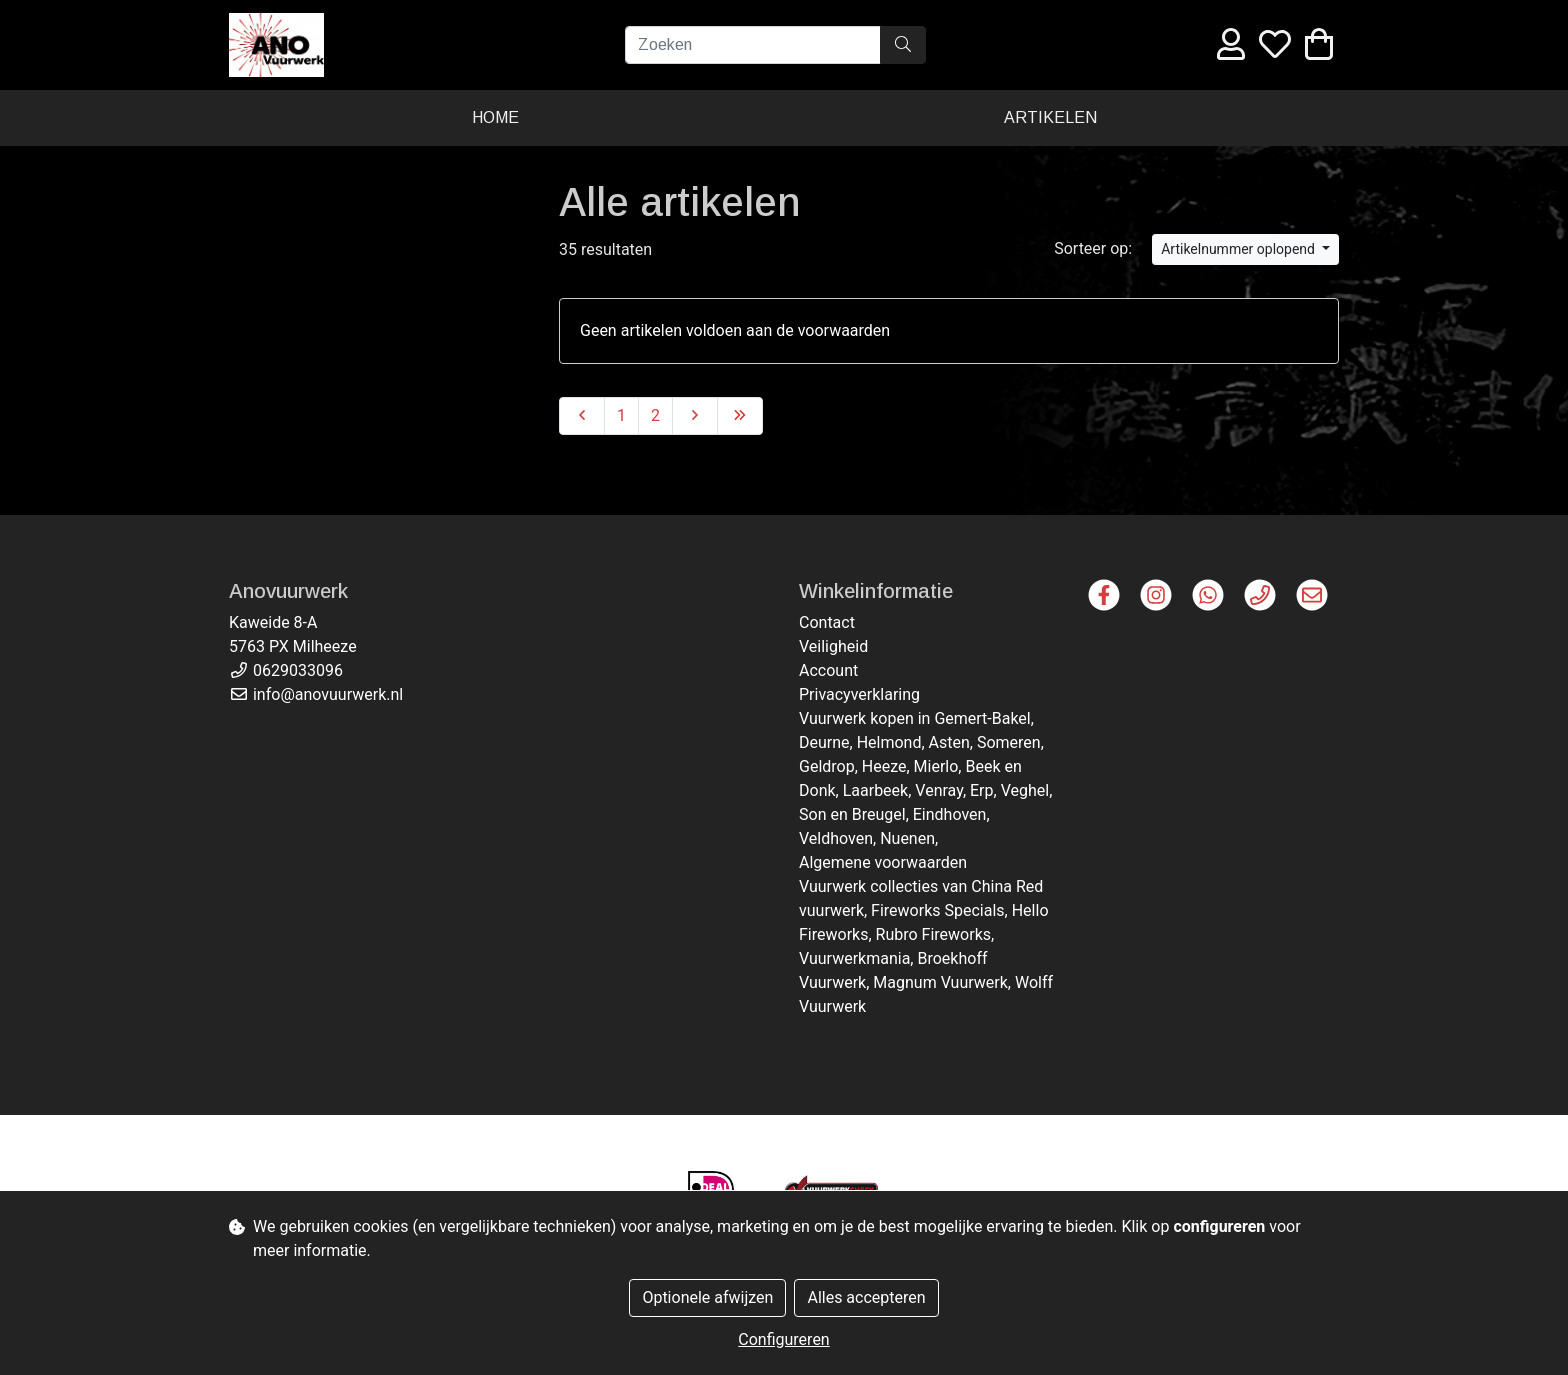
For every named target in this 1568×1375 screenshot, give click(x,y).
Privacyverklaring (859, 694)
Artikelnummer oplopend (1239, 249)
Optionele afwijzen (707, 1297)
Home (495, 117)
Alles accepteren (866, 1297)
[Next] (695, 416)
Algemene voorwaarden (883, 862)
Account (828, 670)
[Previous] (582, 416)
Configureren (783, 1339)
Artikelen (1050, 117)
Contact (827, 622)
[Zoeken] (753, 45)
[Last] (740, 416)
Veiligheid (833, 646)
